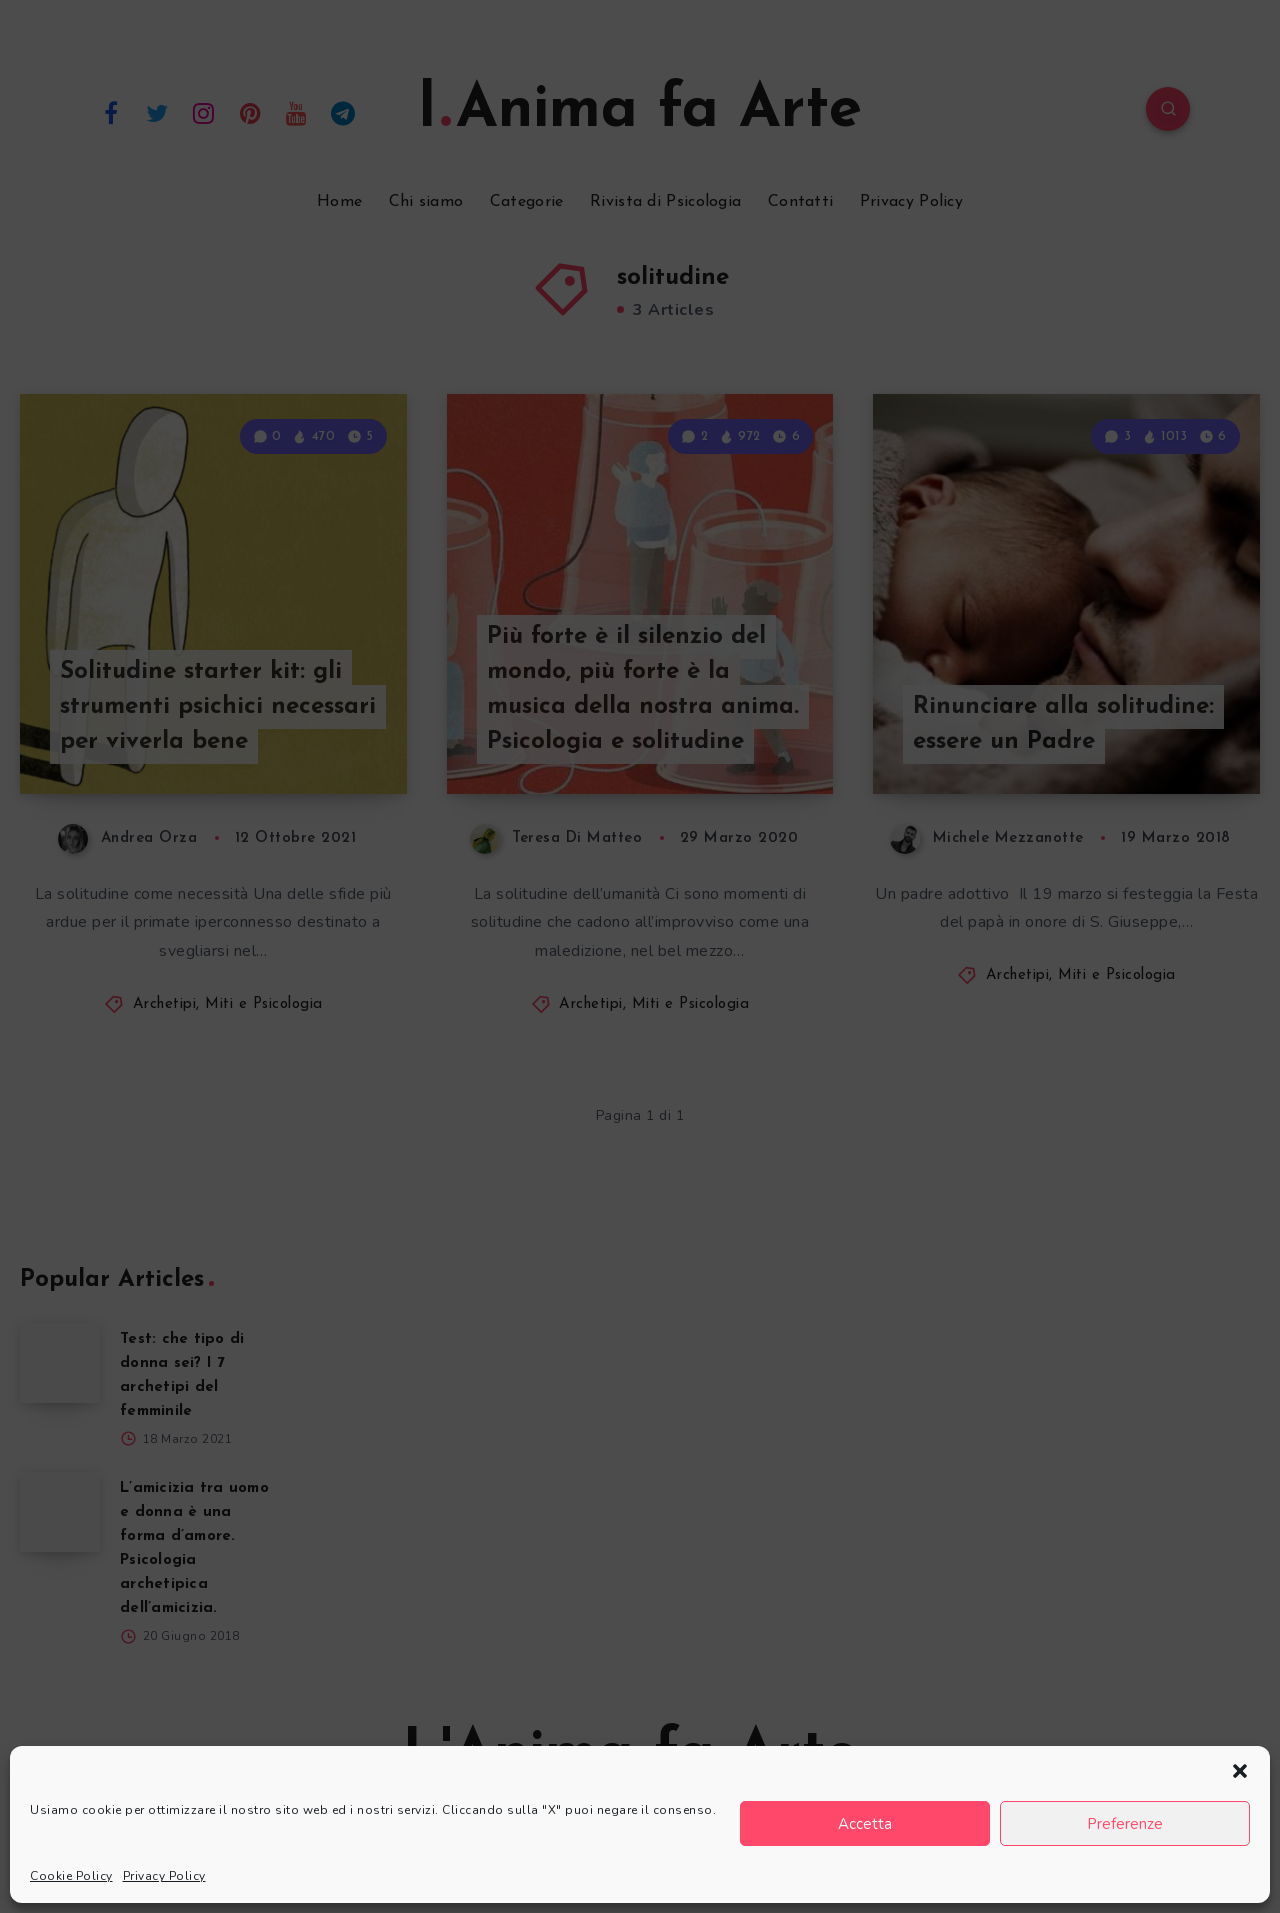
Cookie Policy (71, 1876)
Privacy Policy (164, 1876)
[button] (1240, 1771)
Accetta (865, 1824)
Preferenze (1125, 1824)
